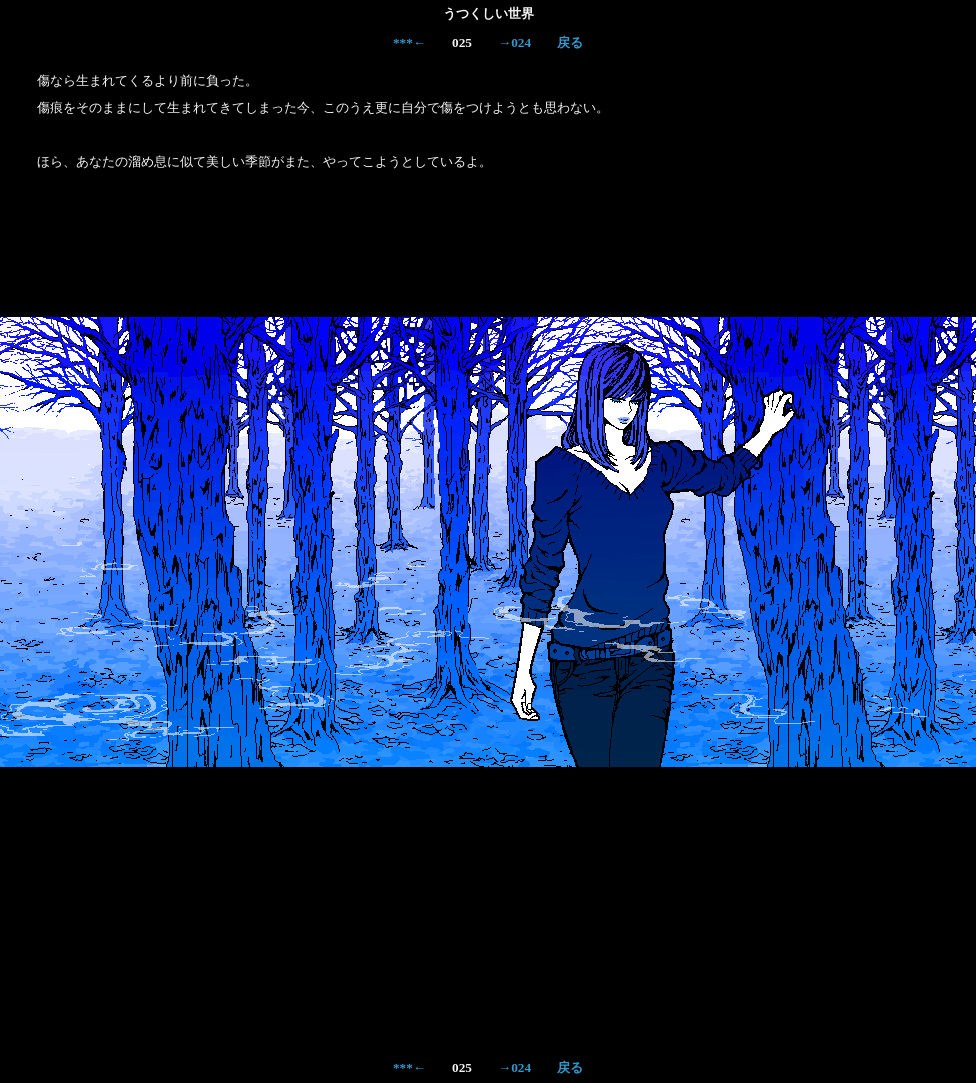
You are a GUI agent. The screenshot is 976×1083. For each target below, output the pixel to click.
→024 (514, 42)
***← (409, 42)
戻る (570, 42)
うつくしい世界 (488, 13)
